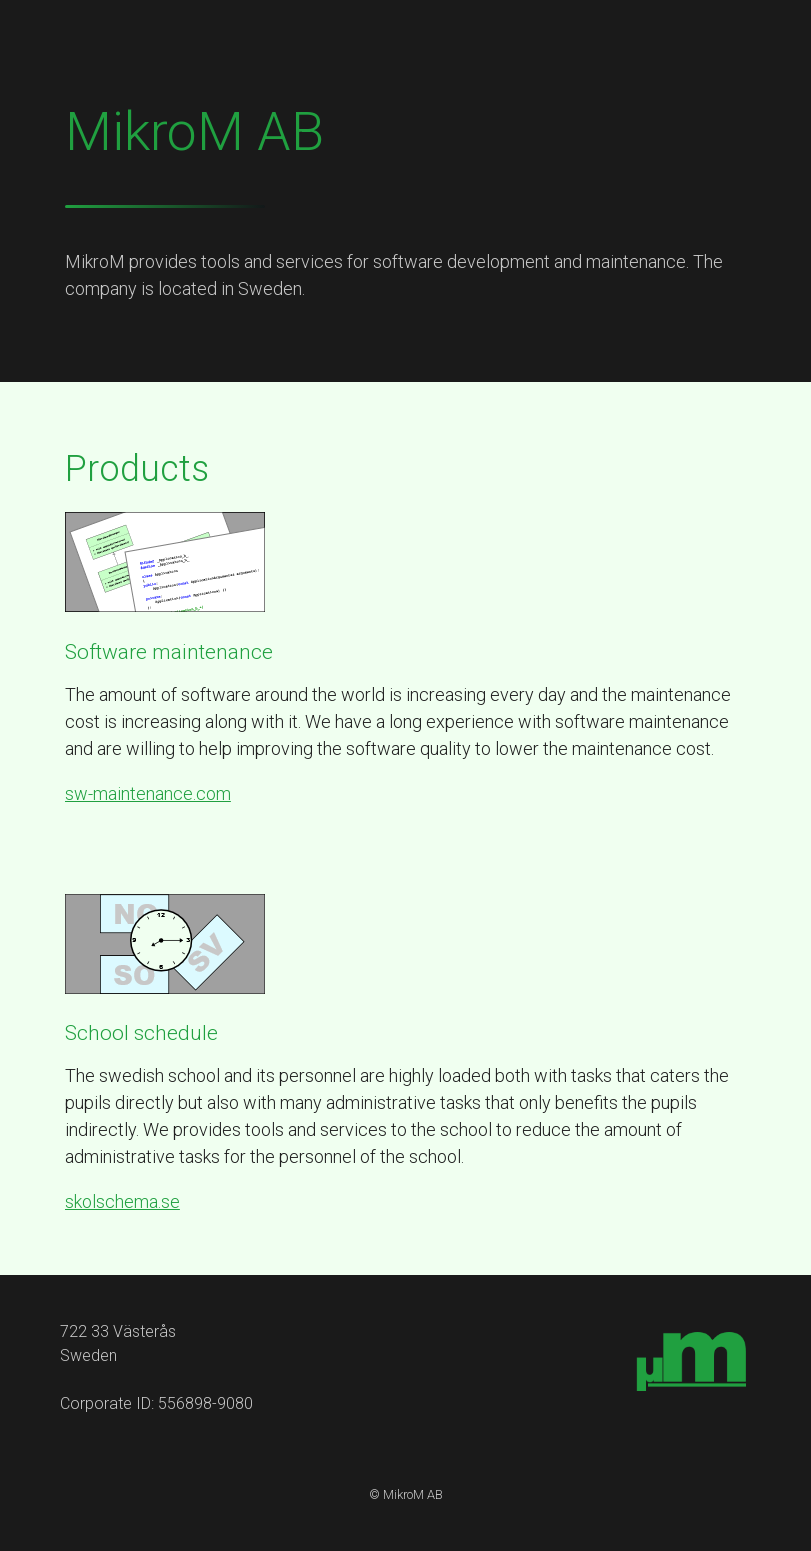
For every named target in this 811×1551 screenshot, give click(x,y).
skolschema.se (122, 1201)
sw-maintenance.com (148, 793)
